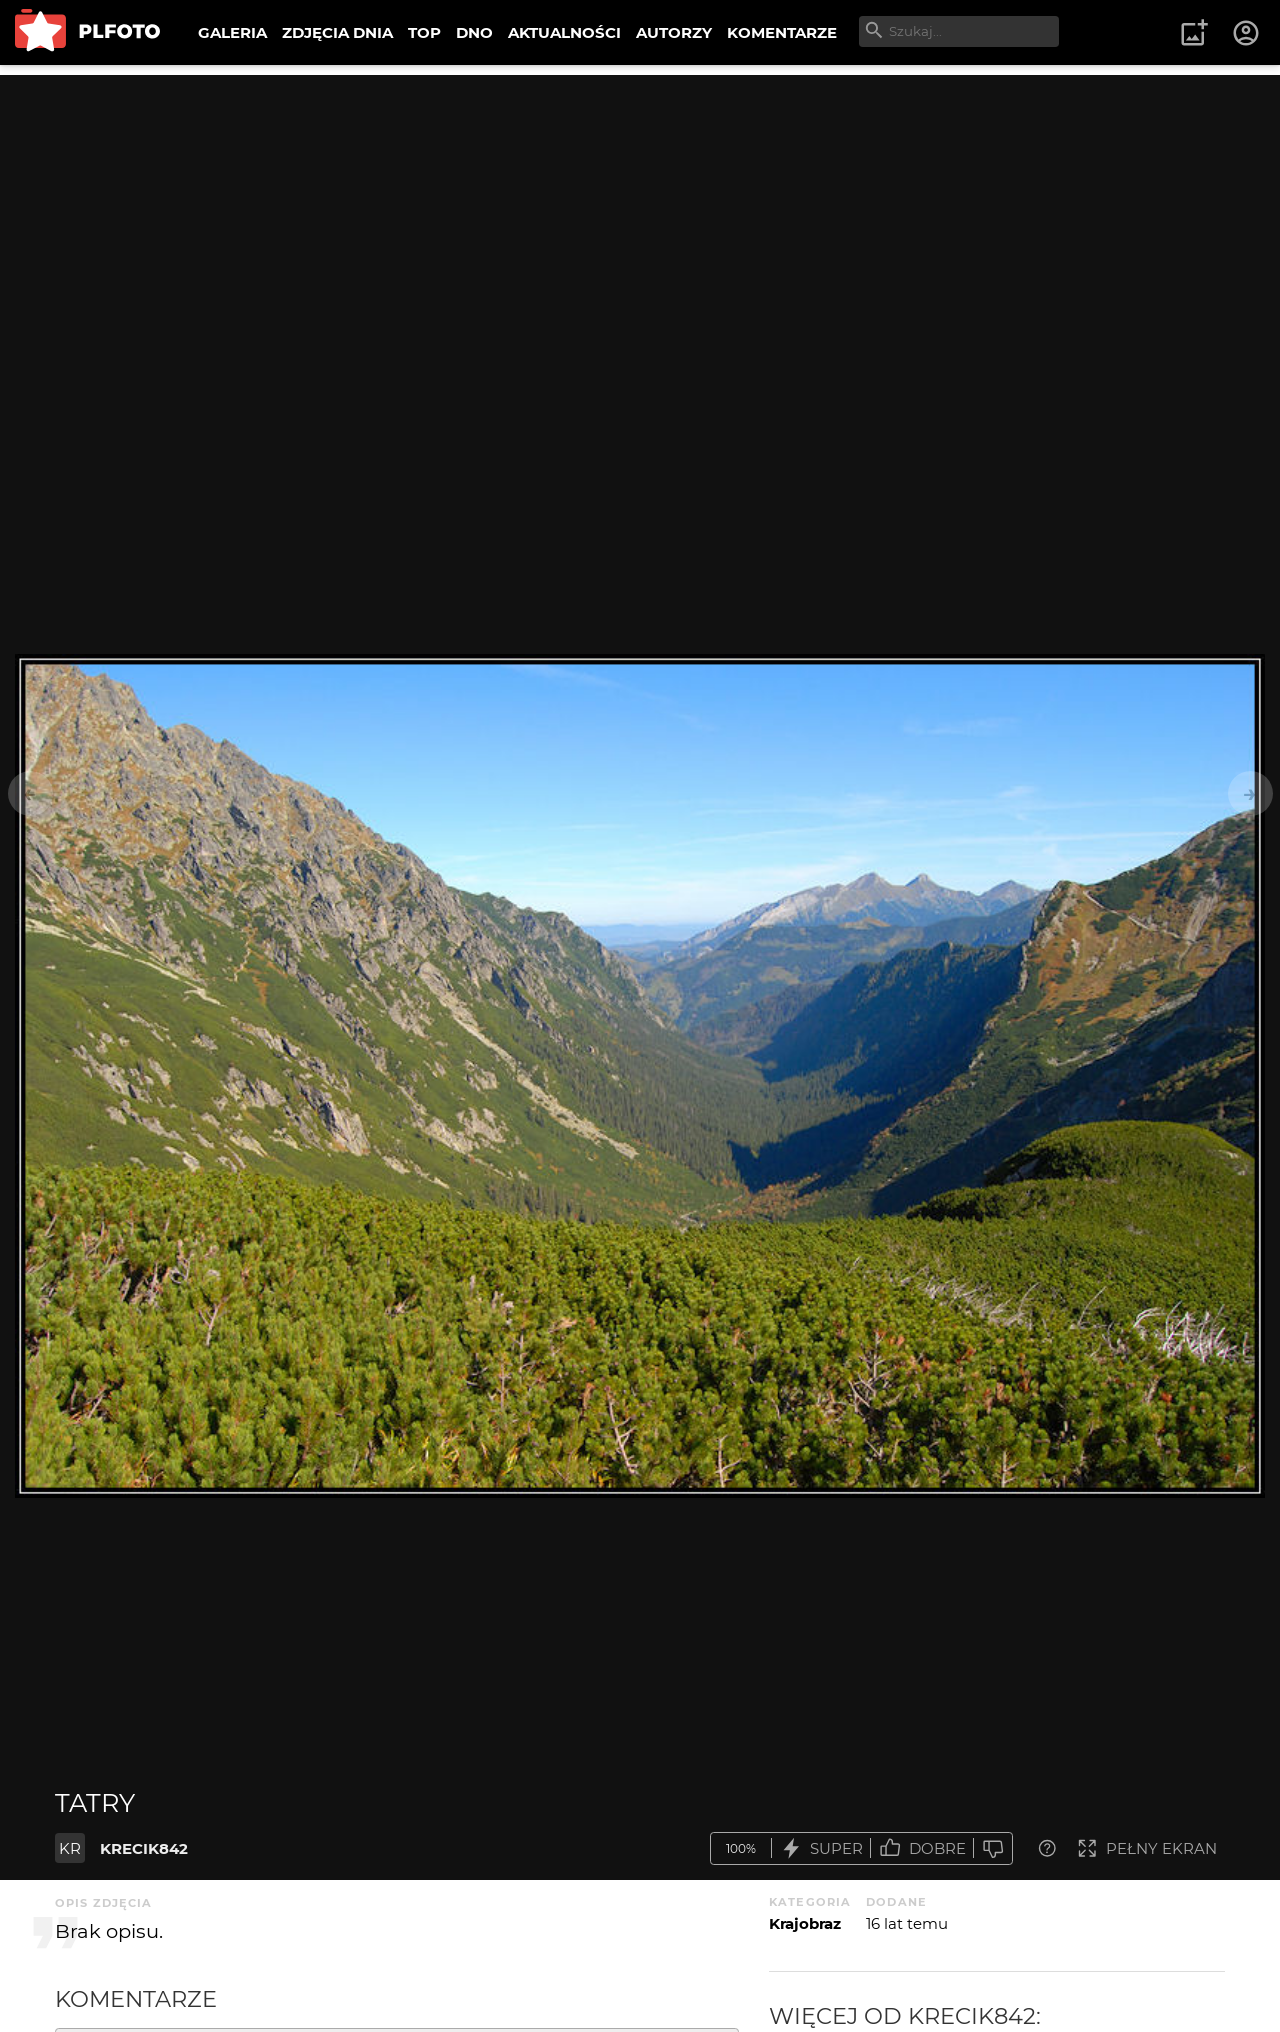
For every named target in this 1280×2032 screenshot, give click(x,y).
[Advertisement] (640, 215)
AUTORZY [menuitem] (674, 32)
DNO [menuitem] (474, 32)
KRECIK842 (144, 1848)
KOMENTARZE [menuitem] (782, 32)
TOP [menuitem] (424, 32)
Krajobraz (805, 1923)
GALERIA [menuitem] (232, 32)
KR (70, 1848)
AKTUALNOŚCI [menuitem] (564, 32)
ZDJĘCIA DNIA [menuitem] (337, 32)
